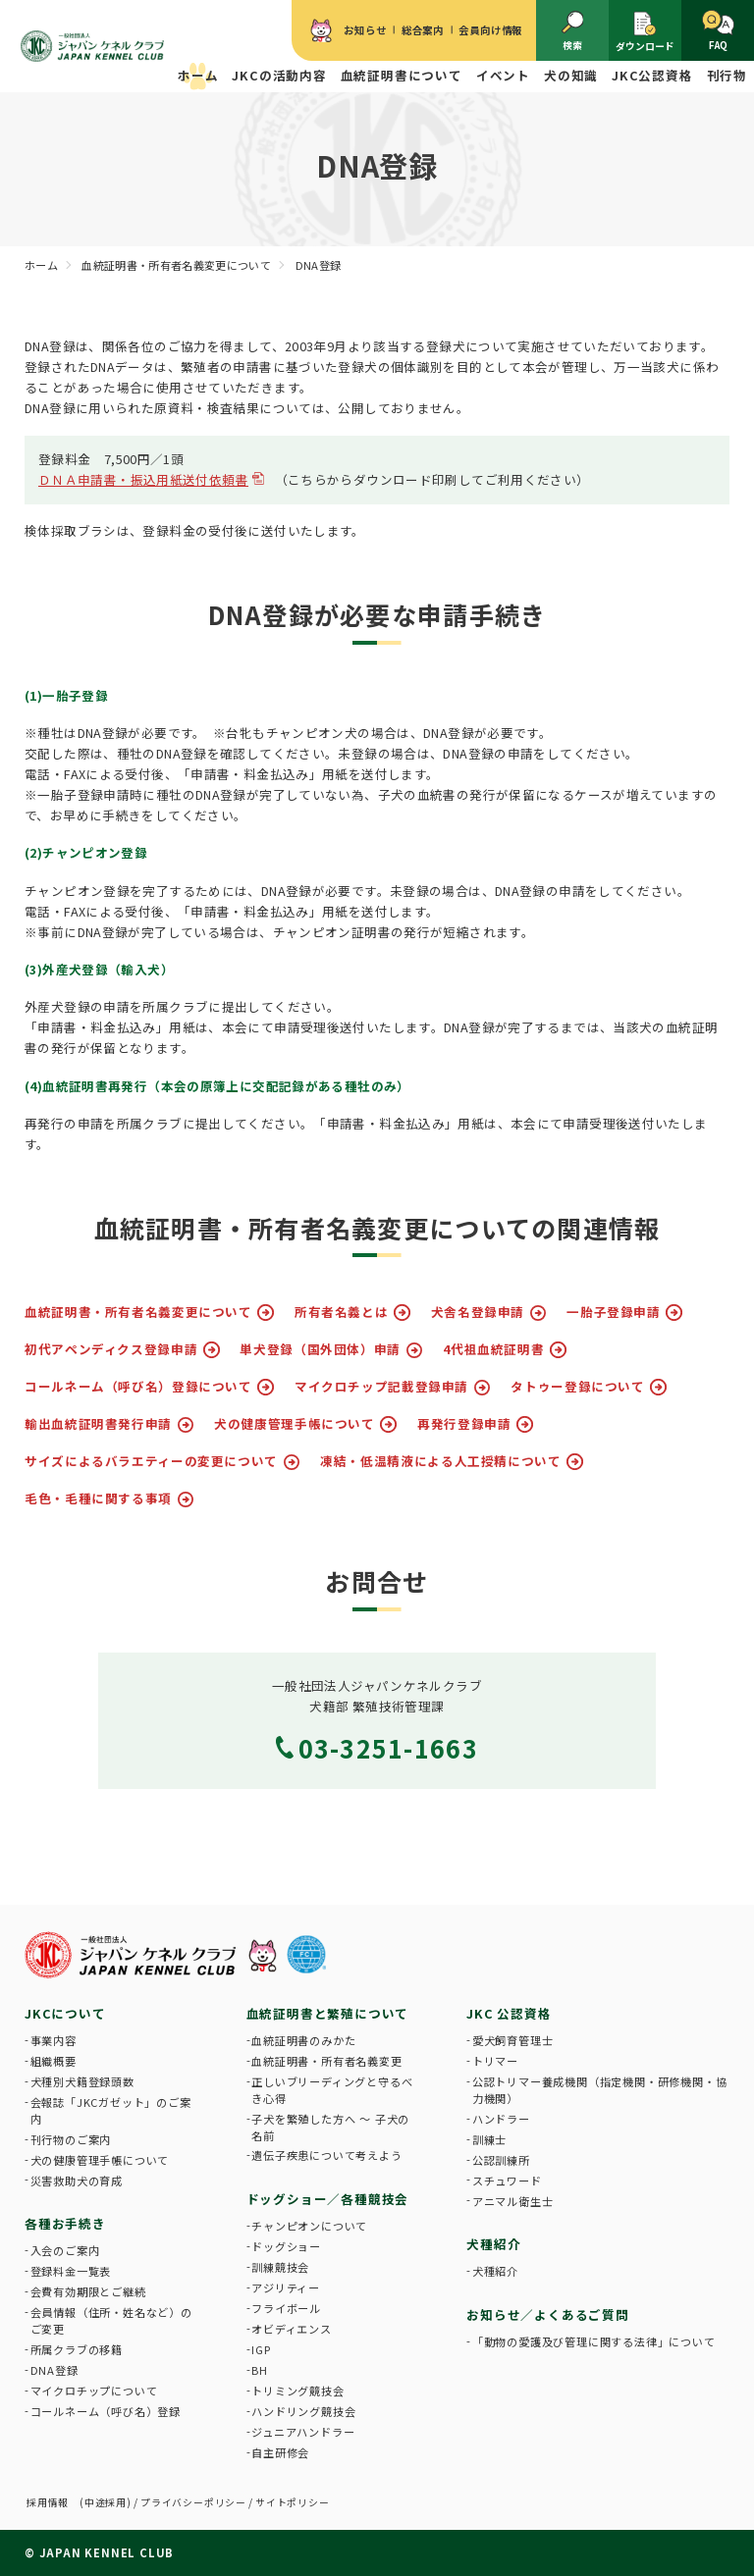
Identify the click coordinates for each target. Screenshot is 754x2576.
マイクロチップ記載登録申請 (381, 1387)
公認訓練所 (501, 2160)
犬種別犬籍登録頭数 (82, 2081)
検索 (573, 31)
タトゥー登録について (577, 1387)
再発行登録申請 (464, 1424)
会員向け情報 (490, 30)
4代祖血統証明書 (493, 1349)
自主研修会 (280, 2452)
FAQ (718, 31)
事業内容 (53, 2040)
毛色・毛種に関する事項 (98, 1499)
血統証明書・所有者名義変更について (138, 1312)
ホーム (198, 75)
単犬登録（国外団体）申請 (320, 1349)
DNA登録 (54, 2370)
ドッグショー (286, 2246)
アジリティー (285, 2287)
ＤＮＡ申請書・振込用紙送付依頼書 (143, 479)
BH (259, 2370)
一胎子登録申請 (613, 1312)
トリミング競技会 (297, 2390)
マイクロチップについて (94, 2390)
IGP (260, 2349)
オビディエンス (291, 2329)
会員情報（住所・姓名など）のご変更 (111, 2320)
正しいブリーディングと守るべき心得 (331, 2090)
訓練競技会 (280, 2267)
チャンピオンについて (309, 2226)
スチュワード (507, 2180)
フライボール (286, 2308)
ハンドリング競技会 (303, 2411)
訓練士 (489, 2139)
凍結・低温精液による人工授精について (440, 1461)
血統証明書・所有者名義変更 (326, 2061)
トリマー (495, 2061)
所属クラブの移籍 (76, 2349)
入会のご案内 (65, 2250)
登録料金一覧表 (71, 2271)
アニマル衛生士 (513, 2201)
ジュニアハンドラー (302, 2432)
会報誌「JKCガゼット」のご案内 (110, 2110)
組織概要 (53, 2061)
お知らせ (365, 30)
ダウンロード (645, 31)
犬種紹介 (495, 2271)
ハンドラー (501, 2119)
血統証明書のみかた (303, 2040)
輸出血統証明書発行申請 (98, 1424)
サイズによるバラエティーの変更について (151, 1461)
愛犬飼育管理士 (513, 2040)
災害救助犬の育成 (76, 2180)
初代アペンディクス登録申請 (111, 1349)
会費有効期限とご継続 (88, 2291)
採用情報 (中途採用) (79, 2502)
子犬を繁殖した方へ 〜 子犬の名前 (330, 2127)
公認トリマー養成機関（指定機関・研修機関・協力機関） (599, 2090)
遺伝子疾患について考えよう (326, 2155)
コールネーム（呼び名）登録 (105, 2411)
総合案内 (423, 30)
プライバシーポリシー (193, 2502)
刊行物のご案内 (71, 2139)
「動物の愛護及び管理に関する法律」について (594, 2341)
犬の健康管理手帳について (294, 1424)
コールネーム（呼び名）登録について (138, 1387)
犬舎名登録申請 (477, 1312)
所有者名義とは (341, 1312)
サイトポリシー (292, 2502)
